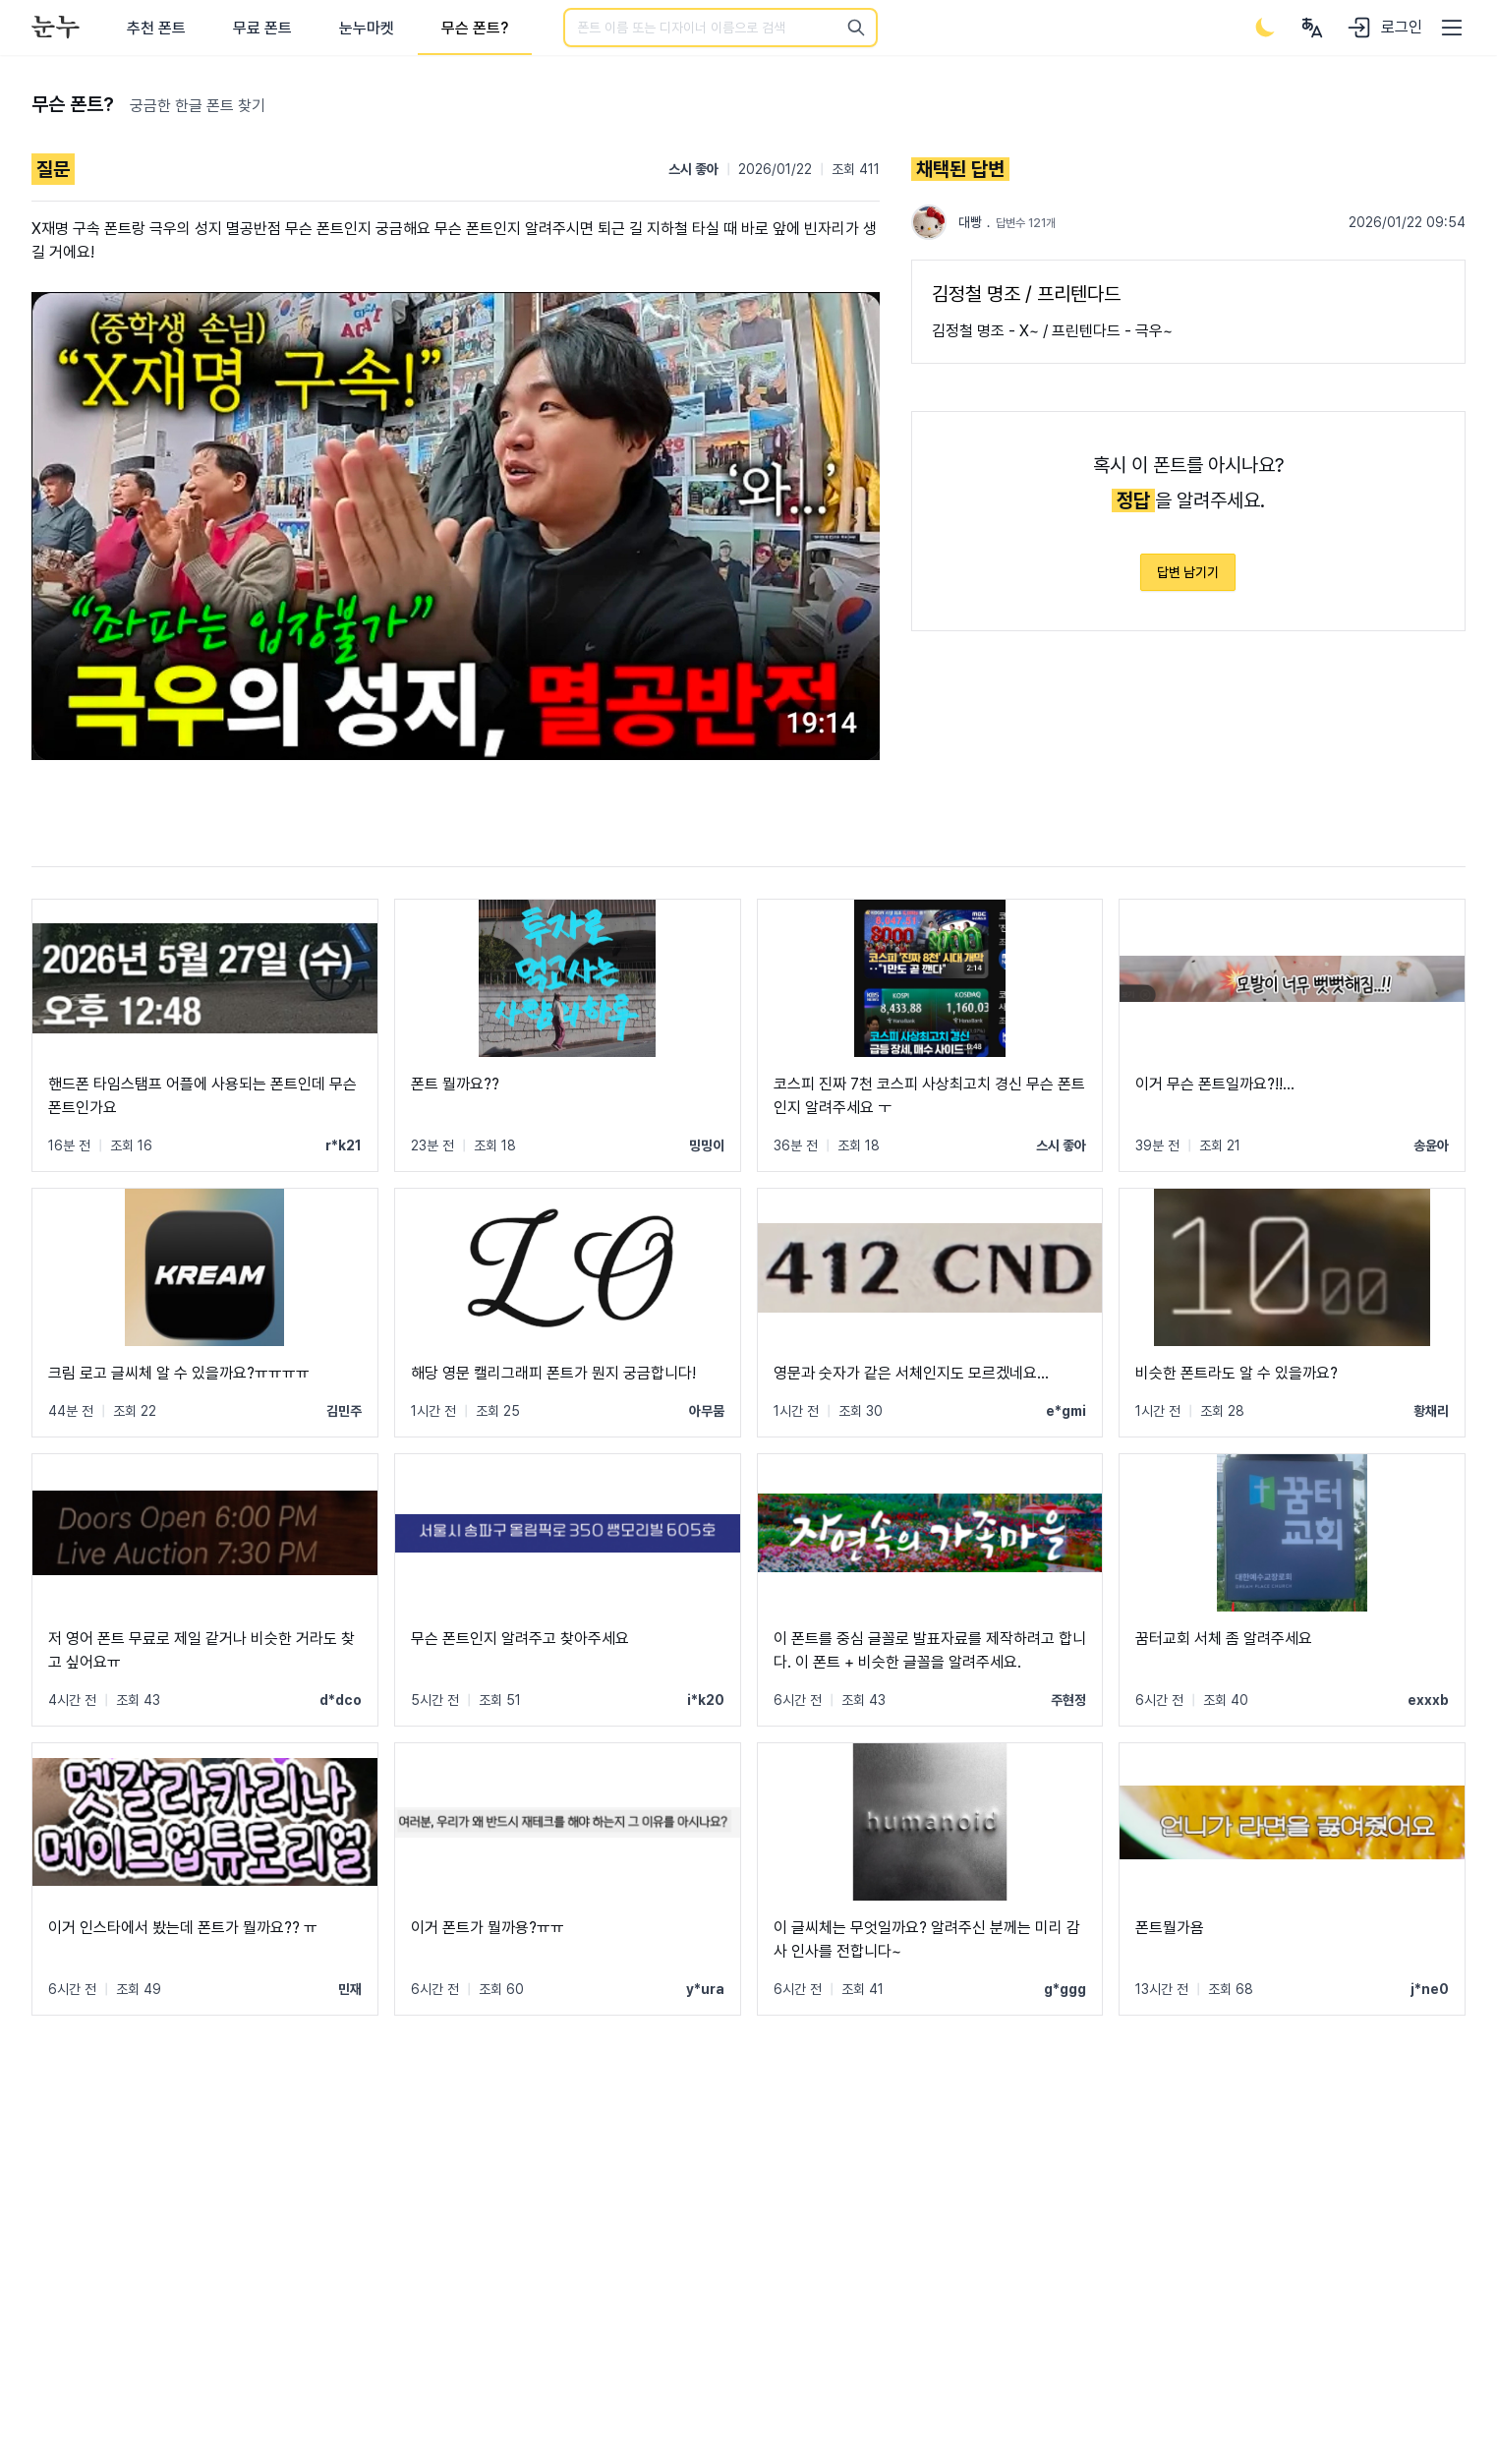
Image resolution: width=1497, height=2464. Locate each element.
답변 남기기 (1188, 572)
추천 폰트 (156, 28)
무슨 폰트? (474, 28)
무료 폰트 (262, 28)
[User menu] (1312, 27)
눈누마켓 (366, 28)
